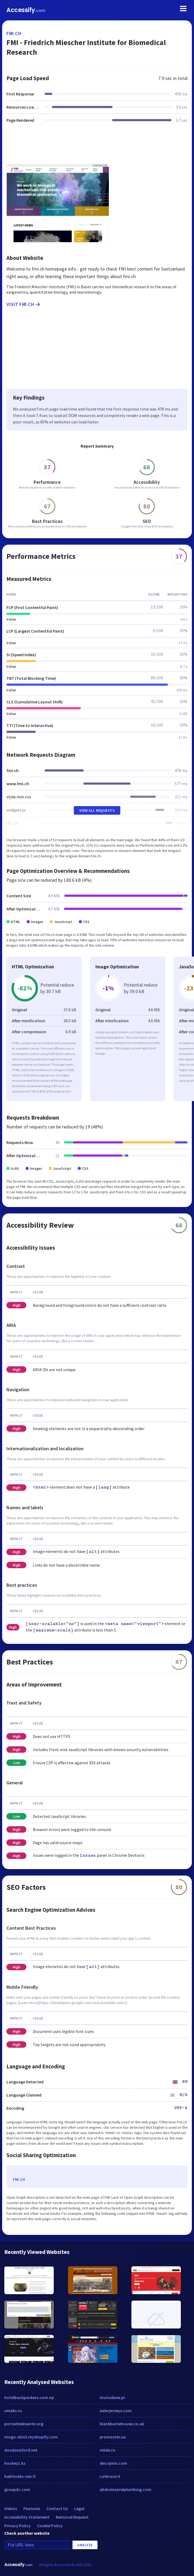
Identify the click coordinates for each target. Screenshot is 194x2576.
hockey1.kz (15, 2463)
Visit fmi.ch (23, 304)
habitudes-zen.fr (20, 2476)
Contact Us (57, 2508)
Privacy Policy (17, 2525)
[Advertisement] (97, 146)
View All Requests (97, 810)
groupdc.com (17, 2489)
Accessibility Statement (26, 2517)
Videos (10, 2508)
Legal (79, 2508)
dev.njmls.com (113, 2463)
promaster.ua (113, 2437)
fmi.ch (13, 33)
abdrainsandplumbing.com (125, 2489)
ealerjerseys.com (116, 2410)
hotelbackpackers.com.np (29, 2397)
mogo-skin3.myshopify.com (31, 2437)
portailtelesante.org (23, 2423)
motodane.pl (112, 2397)
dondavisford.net (21, 2450)
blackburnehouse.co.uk (122, 2423)
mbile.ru (107, 2450)
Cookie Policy (50, 2525)
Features (31, 2508)
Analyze (85, 2544)
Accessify (25, 10)
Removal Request (72, 2517)
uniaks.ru (13, 2410)
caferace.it (110, 2476)
